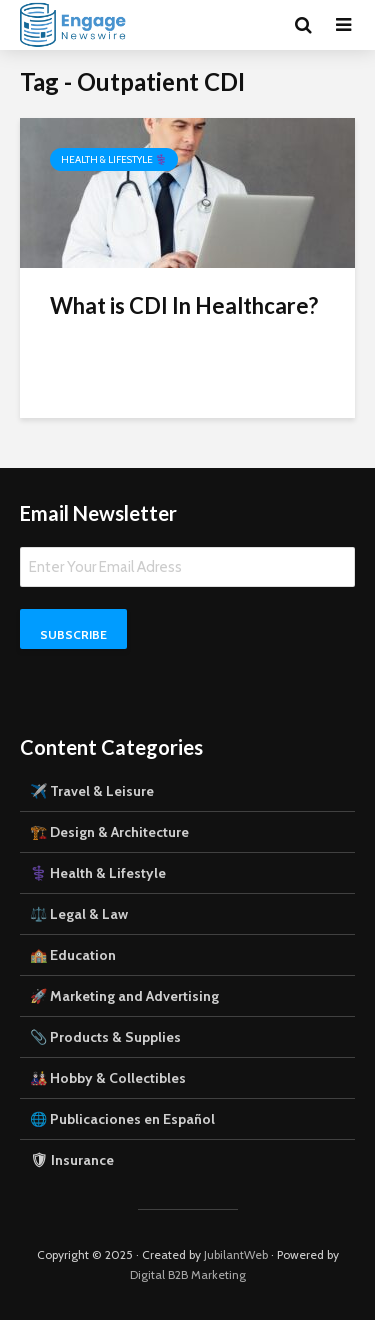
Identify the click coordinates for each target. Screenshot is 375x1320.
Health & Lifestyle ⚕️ (114, 159)
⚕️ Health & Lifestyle (98, 873)
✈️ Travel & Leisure (92, 791)
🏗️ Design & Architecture (109, 832)
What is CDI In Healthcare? (184, 305)
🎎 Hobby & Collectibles (108, 1078)
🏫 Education (73, 955)
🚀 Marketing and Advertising (124, 996)
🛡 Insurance (72, 1160)
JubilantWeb (236, 1254)
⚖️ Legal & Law (79, 914)
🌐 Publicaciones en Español (122, 1119)
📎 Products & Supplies (105, 1037)
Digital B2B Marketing (188, 1274)
